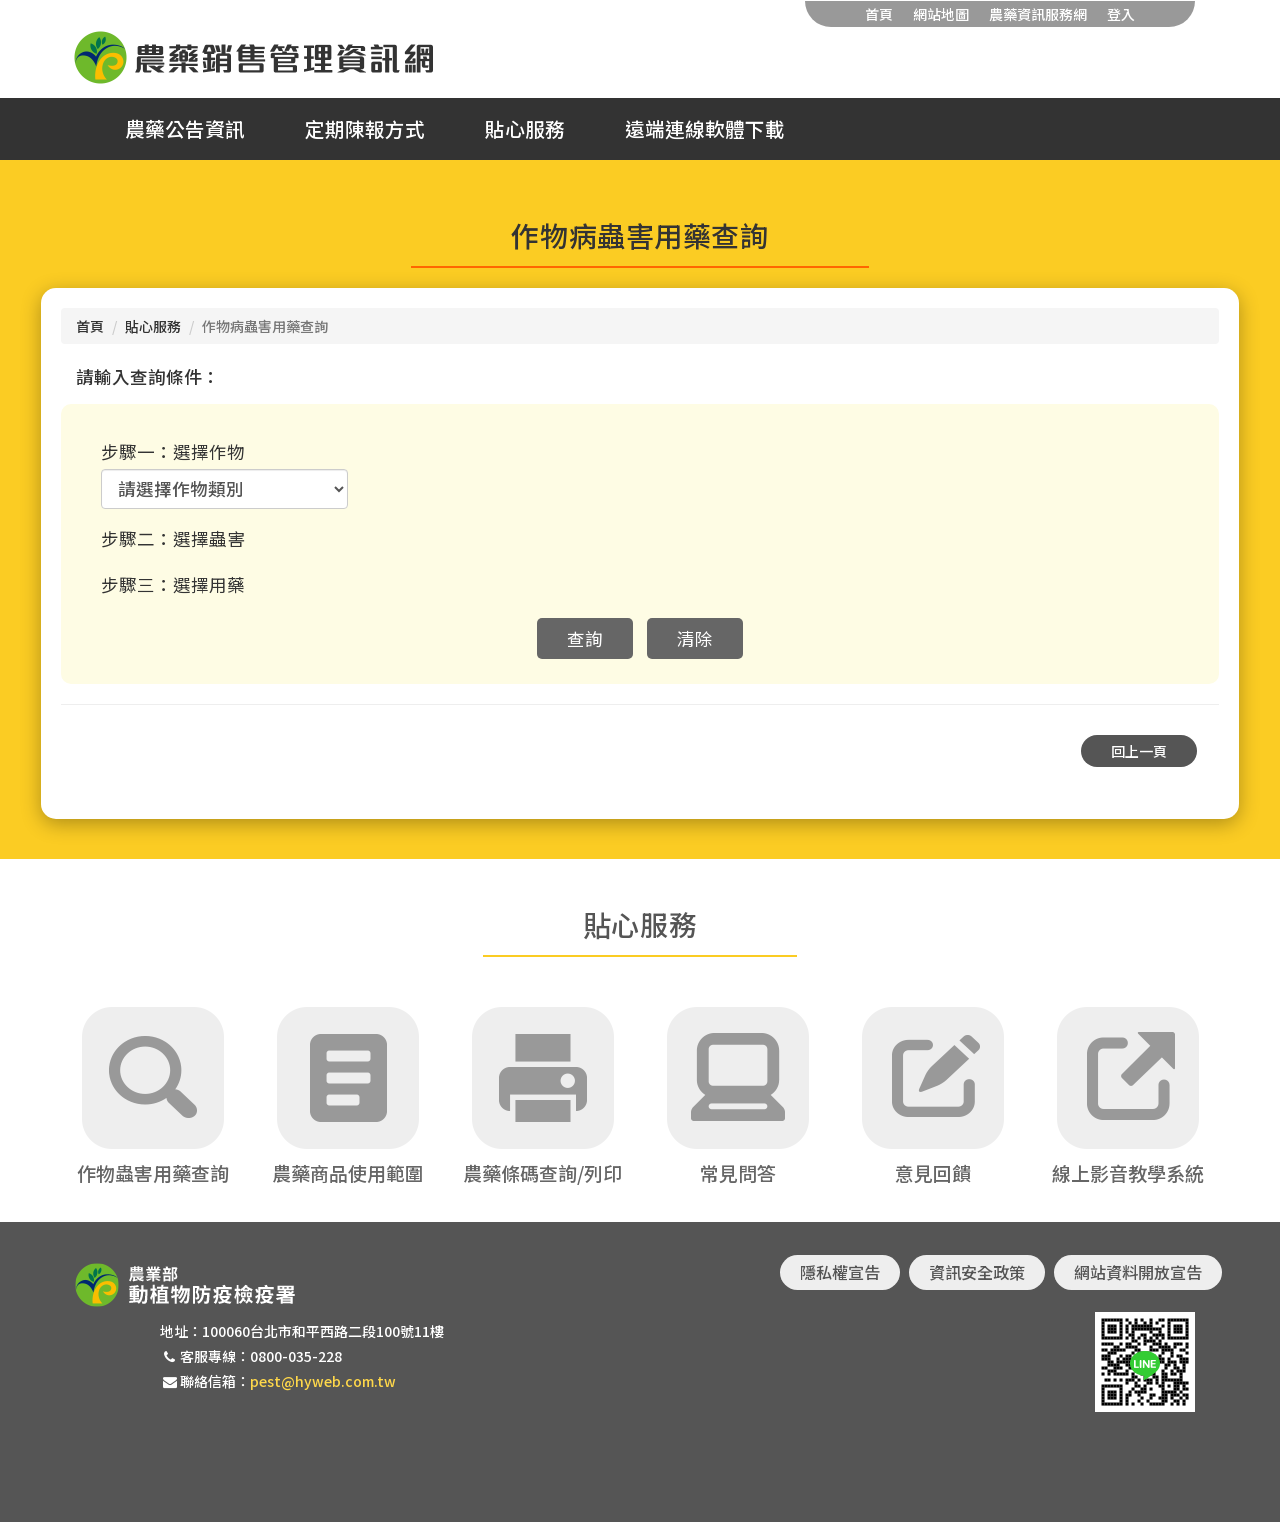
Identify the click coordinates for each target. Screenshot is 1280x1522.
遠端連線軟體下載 (705, 129)
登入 (1121, 14)
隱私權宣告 (840, 1272)
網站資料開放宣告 (1138, 1272)
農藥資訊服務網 (1038, 14)
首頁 (879, 14)
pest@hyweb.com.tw (323, 1381)
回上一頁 (1139, 751)
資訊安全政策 (977, 1272)
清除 (695, 638)
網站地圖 (941, 14)
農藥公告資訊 (185, 129)
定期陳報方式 (365, 129)
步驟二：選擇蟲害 (173, 538)
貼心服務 (525, 129)
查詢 (585, 638)
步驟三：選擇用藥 (173, 584)
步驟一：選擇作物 (173, 451)
